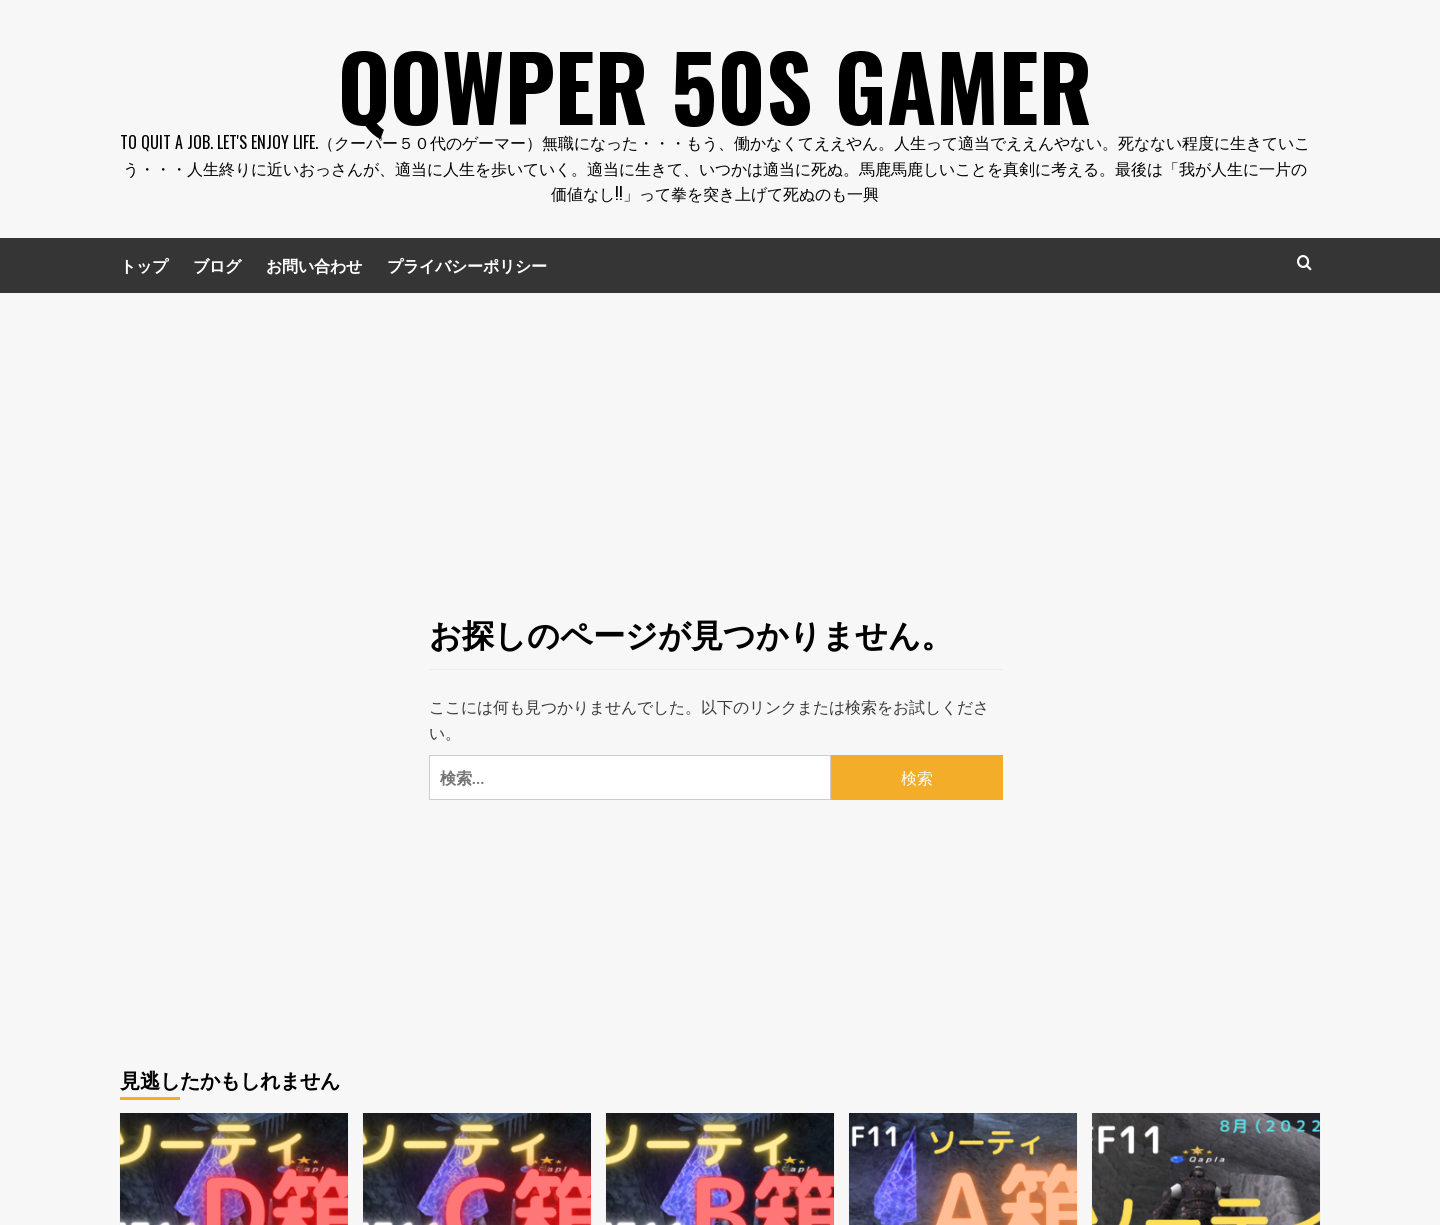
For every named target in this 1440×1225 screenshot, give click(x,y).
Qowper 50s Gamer (715, 80)
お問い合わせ (314, 265)
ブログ (217, 265)
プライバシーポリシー (467, 265)
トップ (144, 265)
